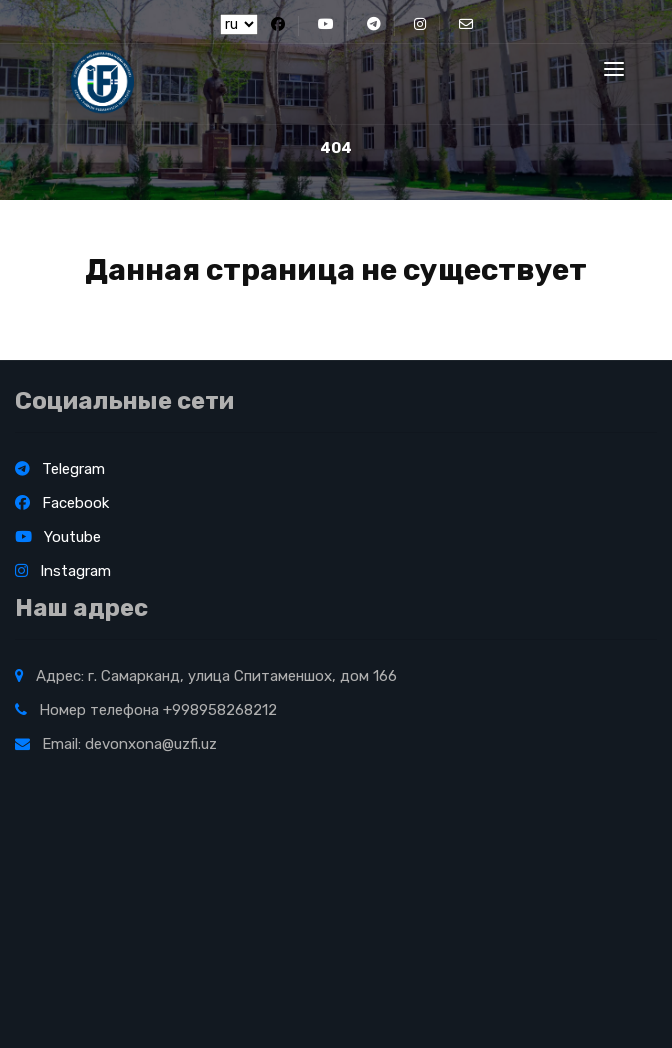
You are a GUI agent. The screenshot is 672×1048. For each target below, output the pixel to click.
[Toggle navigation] (614, 69)
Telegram (60, 469)
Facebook (62, 503)
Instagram (63, 571)
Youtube (58, 537)
